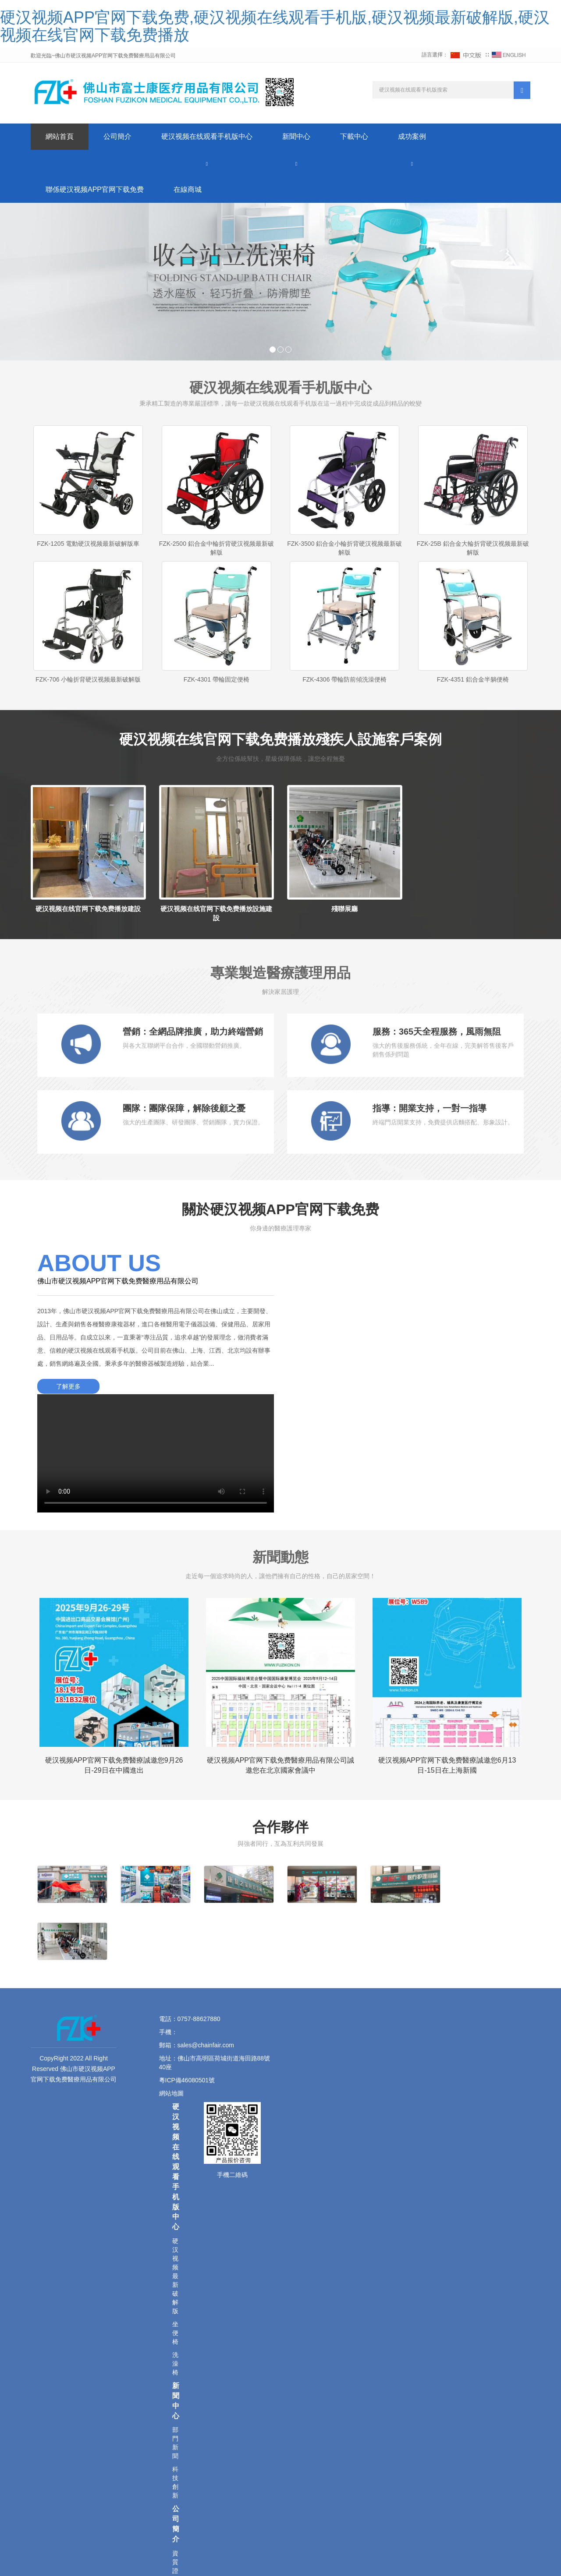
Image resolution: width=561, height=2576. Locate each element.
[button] (206, 163)
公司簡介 (117, 136)
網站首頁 (60, 136)
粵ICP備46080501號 (187, 1902)
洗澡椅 (175, 2185)
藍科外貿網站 (296, 2558)
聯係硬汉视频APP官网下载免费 (95, 189)
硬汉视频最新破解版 (175, 2098)
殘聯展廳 (344, 908)
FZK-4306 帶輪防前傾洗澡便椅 (344, 679)
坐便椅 (175, 2155)
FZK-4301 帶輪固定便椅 (216, 679)
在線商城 (188, 189)
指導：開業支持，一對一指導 (429, 1108)
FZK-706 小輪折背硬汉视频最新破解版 (88, 679)
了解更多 (68, 1386)
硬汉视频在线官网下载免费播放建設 (88, 908)
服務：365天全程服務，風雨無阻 (437, 1031)
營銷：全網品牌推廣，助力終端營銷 (193, 1031)
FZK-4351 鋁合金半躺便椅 (473, 679)
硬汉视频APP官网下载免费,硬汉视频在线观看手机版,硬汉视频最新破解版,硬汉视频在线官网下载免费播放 (275, 26)
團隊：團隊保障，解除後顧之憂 (184, 1108)
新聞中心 (296, 136)
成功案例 (412, 136)
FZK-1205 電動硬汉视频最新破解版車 (88, 543)
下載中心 (354, 136)
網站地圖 (172, 1915)
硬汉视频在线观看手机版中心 (206, 136)
